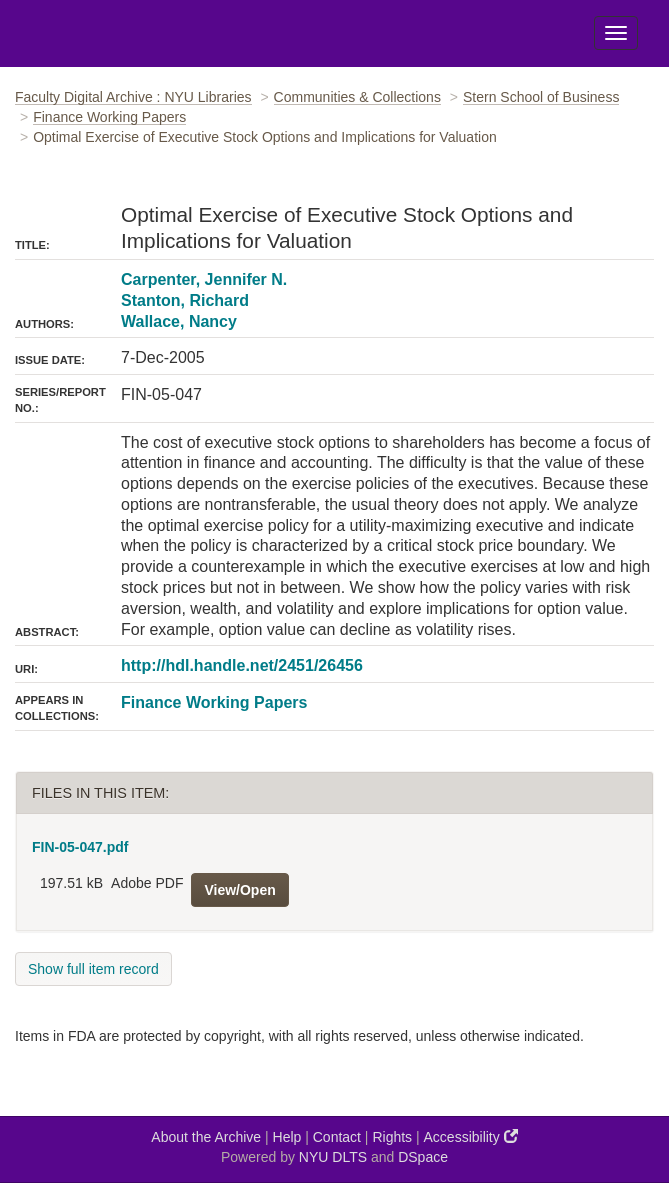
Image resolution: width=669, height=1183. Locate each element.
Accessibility (471, 1136)
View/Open (239, 890)
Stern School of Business (541, 97)
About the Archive (206, 1137)
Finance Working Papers (109, 117)
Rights (392, 1137)
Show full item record (93, 969)
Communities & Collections (357, 97)
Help (287, 1137)
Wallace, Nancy (179, 321)
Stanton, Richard (185, 300)
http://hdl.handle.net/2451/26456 (242, 665)
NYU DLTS (333, 1157)
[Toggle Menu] (616, 33)
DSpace (423, 1157)
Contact (337, 1137)
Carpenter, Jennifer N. (204, 279)
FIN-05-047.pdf (80, 847)
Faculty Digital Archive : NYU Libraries (133, 97)
